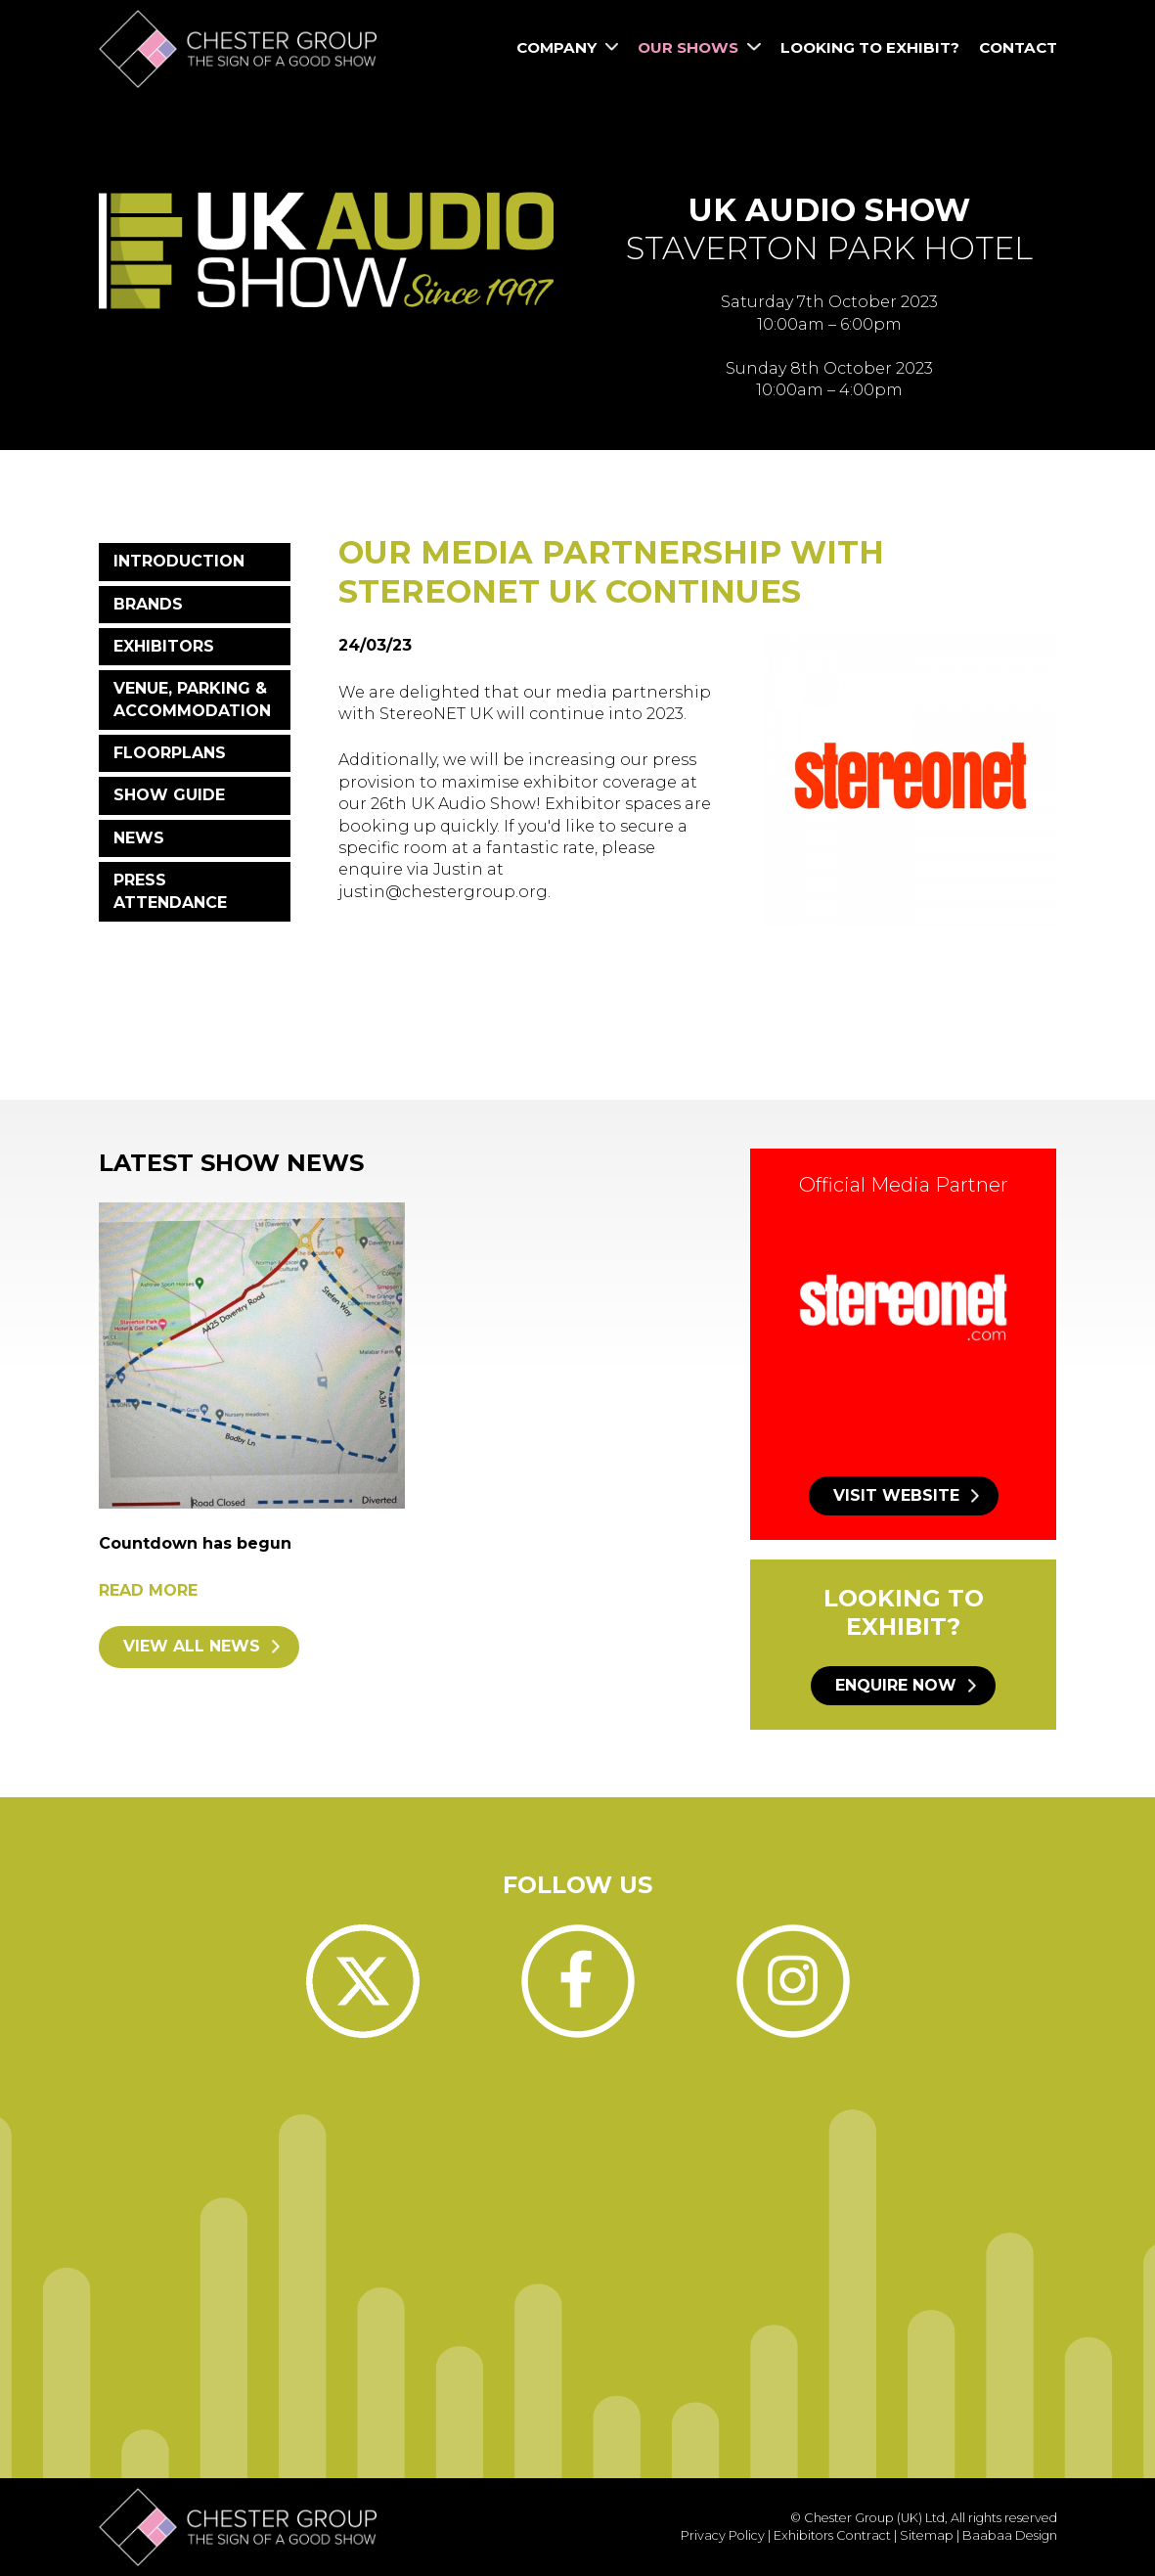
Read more (148, 1590)
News (138, 838)
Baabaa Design (1009, 2535)
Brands (148, 604)
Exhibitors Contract (832, 2535)
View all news (191, 1646)
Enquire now (895, 1685)
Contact (1018, 47)
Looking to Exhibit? (869, 47)
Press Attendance (170, 891)
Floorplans (169, 753)
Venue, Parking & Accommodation (192, 699)
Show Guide (169, 795)
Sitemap (927, 2535)
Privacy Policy (723, 2535)
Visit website (896, 1495)
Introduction (178, 561)
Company (567, 47)
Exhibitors (163, 646)
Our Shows (699, 47)
